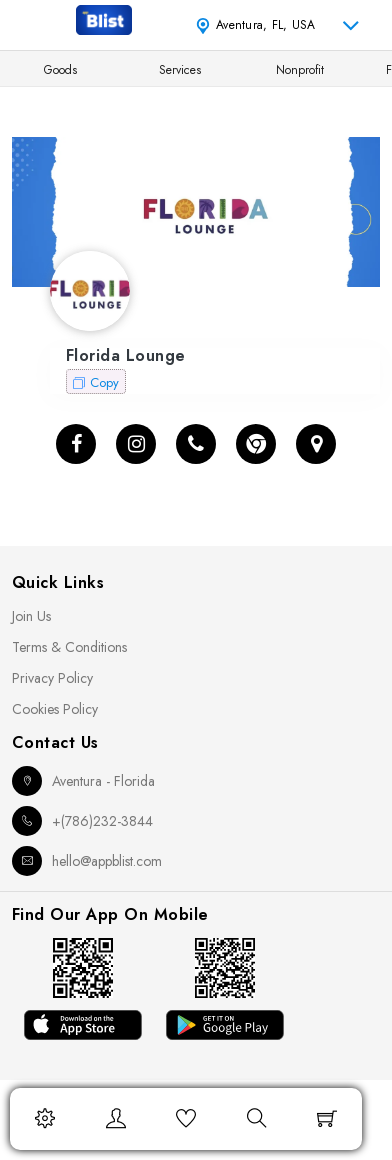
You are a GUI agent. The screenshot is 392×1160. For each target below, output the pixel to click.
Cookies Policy (55, 709)
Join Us (31, 616)
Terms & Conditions (69, 647)
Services (180, 70)
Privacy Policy (52, 678)
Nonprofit (300, 70)
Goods (60, 70)
